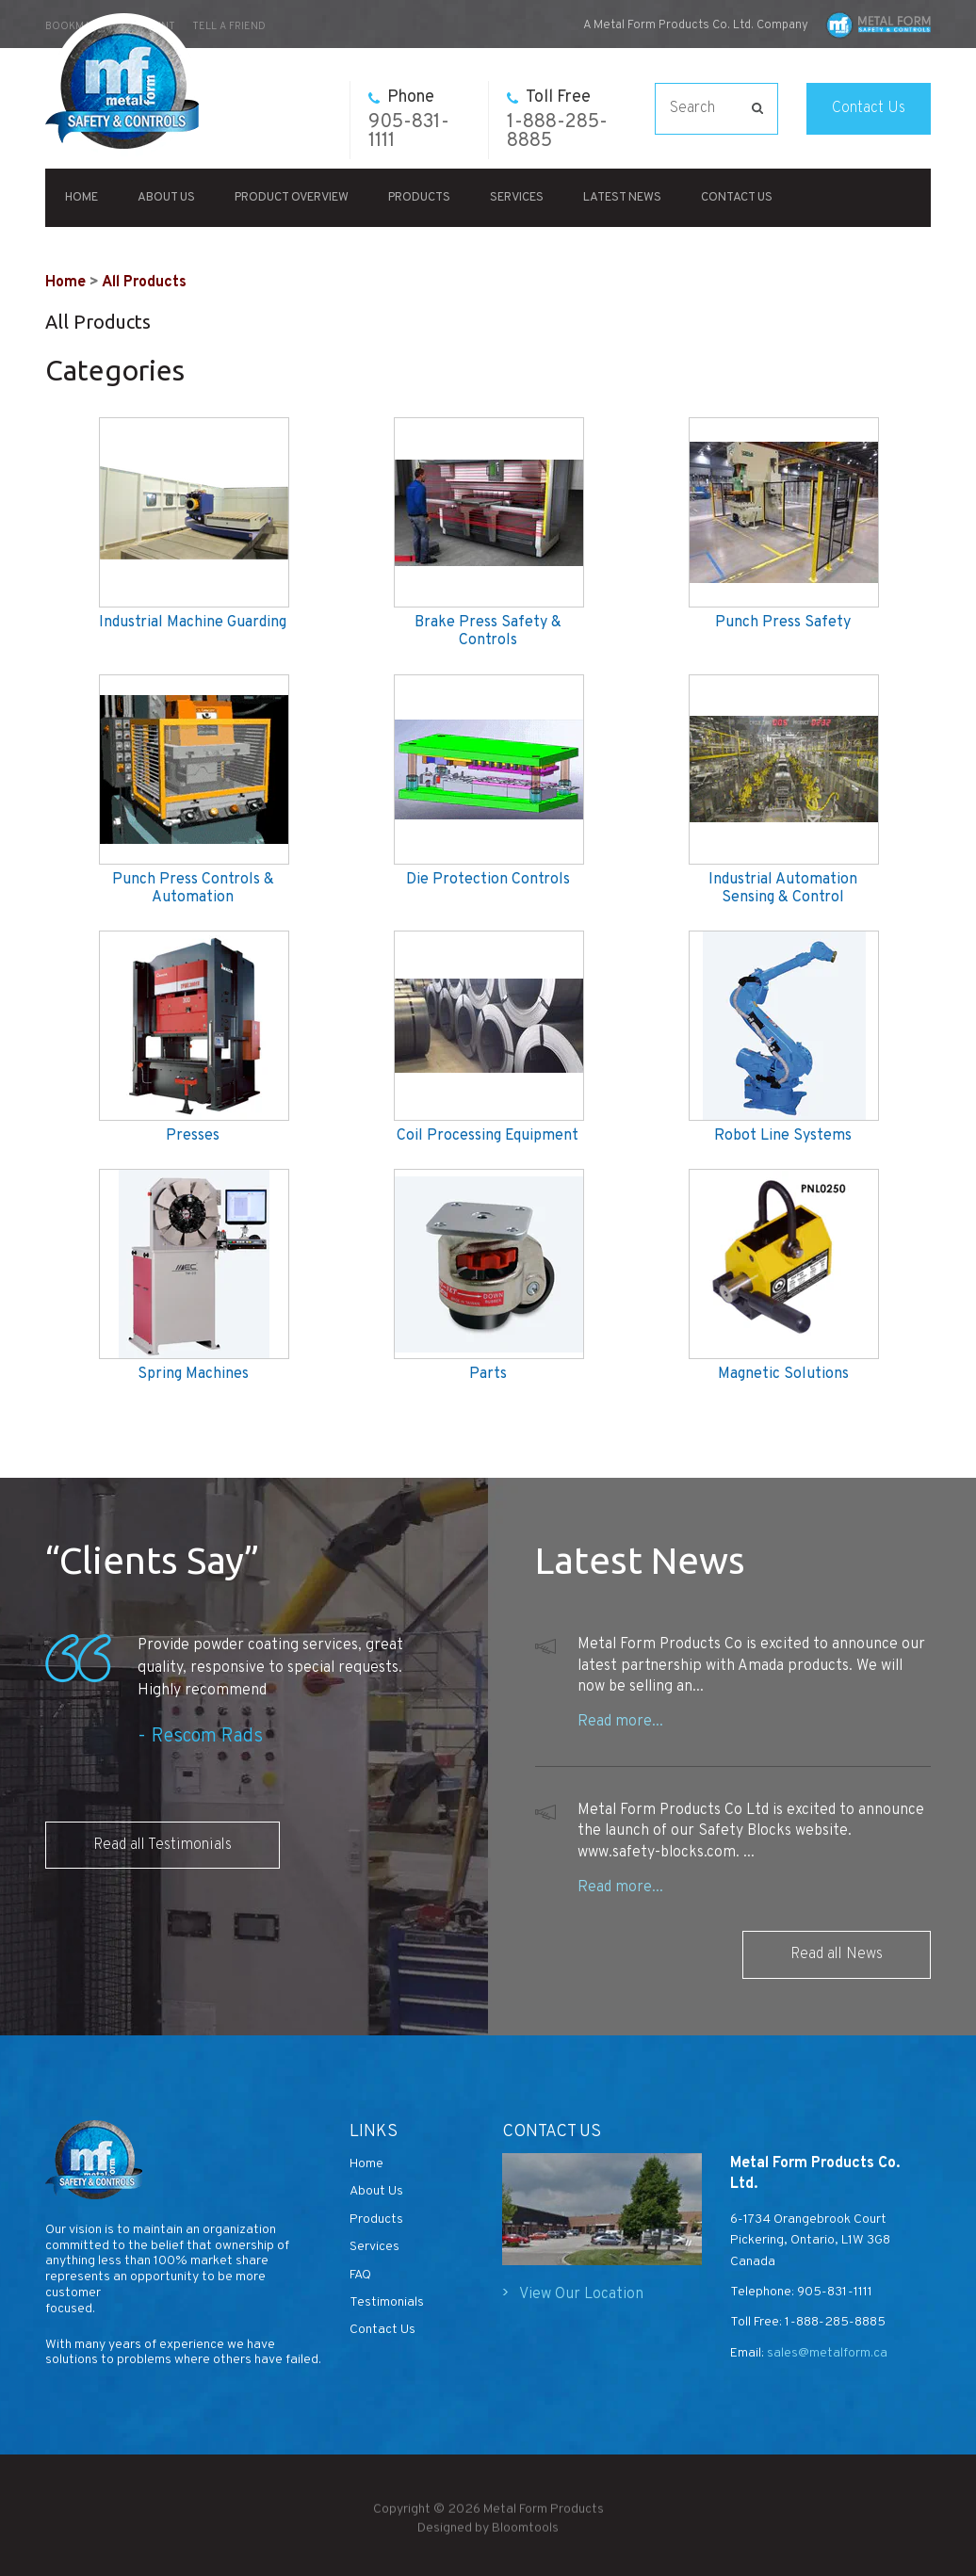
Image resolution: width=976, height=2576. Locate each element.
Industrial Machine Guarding (192, 623)
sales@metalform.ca (825, 2353)
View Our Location (581, 2294)
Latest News (622, 197)
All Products (144, 282)
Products (419, 197)
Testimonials (387, 2302)
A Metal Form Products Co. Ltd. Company (695, 25)
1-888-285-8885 (557, 120)
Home (81, 197)
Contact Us (868, 108)
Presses (193, 1136)
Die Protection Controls (488, 880)
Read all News (836, 1954)
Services (517, 197)
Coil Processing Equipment (487, 1136)
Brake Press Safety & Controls (488, 632)
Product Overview (292, 197)
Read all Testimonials (162, 1845)
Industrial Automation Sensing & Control (782, 889)
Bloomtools (525, 2538)
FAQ (360, 2275)
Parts (488, 1375)
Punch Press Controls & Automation (193, 889)
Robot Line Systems (783, 1136)
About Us (166, 197)
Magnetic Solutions (783, 1375)
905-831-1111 (408, 120)
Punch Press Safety (783, 623)
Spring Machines (193, 1375)
